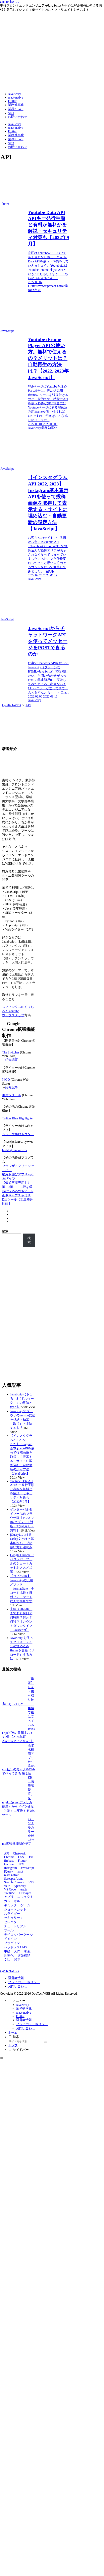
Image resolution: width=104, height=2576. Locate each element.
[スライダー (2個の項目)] (11, 1914)
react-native (23, 2012)
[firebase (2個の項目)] (8, 1860)
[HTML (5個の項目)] (20, 1864)
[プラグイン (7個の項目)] (11, 1943)
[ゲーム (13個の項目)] (24, 1905)
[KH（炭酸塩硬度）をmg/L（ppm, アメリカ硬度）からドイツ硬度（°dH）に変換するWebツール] (13, 1787)
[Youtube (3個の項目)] (8, 1893)
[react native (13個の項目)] (10, 1875)
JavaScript (22, 2004)
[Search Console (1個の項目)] (13, 1882)
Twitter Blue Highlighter (17, 1118)
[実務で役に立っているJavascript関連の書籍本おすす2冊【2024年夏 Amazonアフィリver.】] (13, 1718)
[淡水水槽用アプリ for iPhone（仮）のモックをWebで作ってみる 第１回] (13, 1755)
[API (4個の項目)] (5, 1853)
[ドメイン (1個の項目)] (9, 1939)
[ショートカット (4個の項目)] (14, 1909)
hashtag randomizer (14, 1150)
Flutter (20, 2016)
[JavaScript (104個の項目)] (26, 1868)
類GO (6, 1079)
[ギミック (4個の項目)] (9, 1905)
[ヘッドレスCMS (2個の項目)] (14, 1947)
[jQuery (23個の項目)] (7, 1871)
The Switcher (10, 1052)
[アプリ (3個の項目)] (8, 1897)
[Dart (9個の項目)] (29, 1857)
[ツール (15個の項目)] (8, 1930)
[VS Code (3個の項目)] (9, 1889)
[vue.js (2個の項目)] (22, 1889)
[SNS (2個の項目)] (29, 1882)
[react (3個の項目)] (19, 1871)
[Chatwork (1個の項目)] (18, 1853)
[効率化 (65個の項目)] (8, 1956)
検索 (5, 1231)
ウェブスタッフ (13, 1015)
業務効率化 (24, 2008)
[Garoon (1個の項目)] (8, 1864)
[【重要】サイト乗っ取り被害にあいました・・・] (13, 1688)
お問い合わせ (17, 1986)
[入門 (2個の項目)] (16, 1951)
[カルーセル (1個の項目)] (11, 1901)
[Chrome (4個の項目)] (8, 1857)
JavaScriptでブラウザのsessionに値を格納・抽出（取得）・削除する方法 (22, 1419)
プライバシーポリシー (24, 1982)
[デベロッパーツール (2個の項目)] (17, 1935)
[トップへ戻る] (1, 2058)
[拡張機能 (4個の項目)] (22, 1956)
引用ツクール (11, 1095)
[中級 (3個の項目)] (6, 1951)
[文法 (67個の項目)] (6, 1960)
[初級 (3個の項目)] (26, 1951)
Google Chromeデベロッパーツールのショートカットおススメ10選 (22, 1563)
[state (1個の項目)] (6, 1886)
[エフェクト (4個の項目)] (24, 1897)
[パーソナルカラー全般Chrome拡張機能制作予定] (13, 1829)
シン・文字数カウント (18, 1134)
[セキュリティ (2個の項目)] (12, 1918)
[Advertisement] (37, 51)
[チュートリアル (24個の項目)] (14, 1926)
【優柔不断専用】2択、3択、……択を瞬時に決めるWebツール (17, 1187)
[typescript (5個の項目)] (19, 1886)
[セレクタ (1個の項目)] (9, 1922)
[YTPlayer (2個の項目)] (24, 1893)
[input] (25, 2041)
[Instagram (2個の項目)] (9, 1868)
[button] (45, 2042)
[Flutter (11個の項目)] (21, 1860)
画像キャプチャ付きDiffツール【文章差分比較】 (17, 1199)
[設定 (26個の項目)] (16, 1960)
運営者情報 (16, 1978)
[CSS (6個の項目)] (20, 1857)
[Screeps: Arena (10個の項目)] (12, 1878)
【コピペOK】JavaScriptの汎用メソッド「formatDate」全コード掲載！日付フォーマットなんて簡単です (22, 1588)
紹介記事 (11, 1059)
